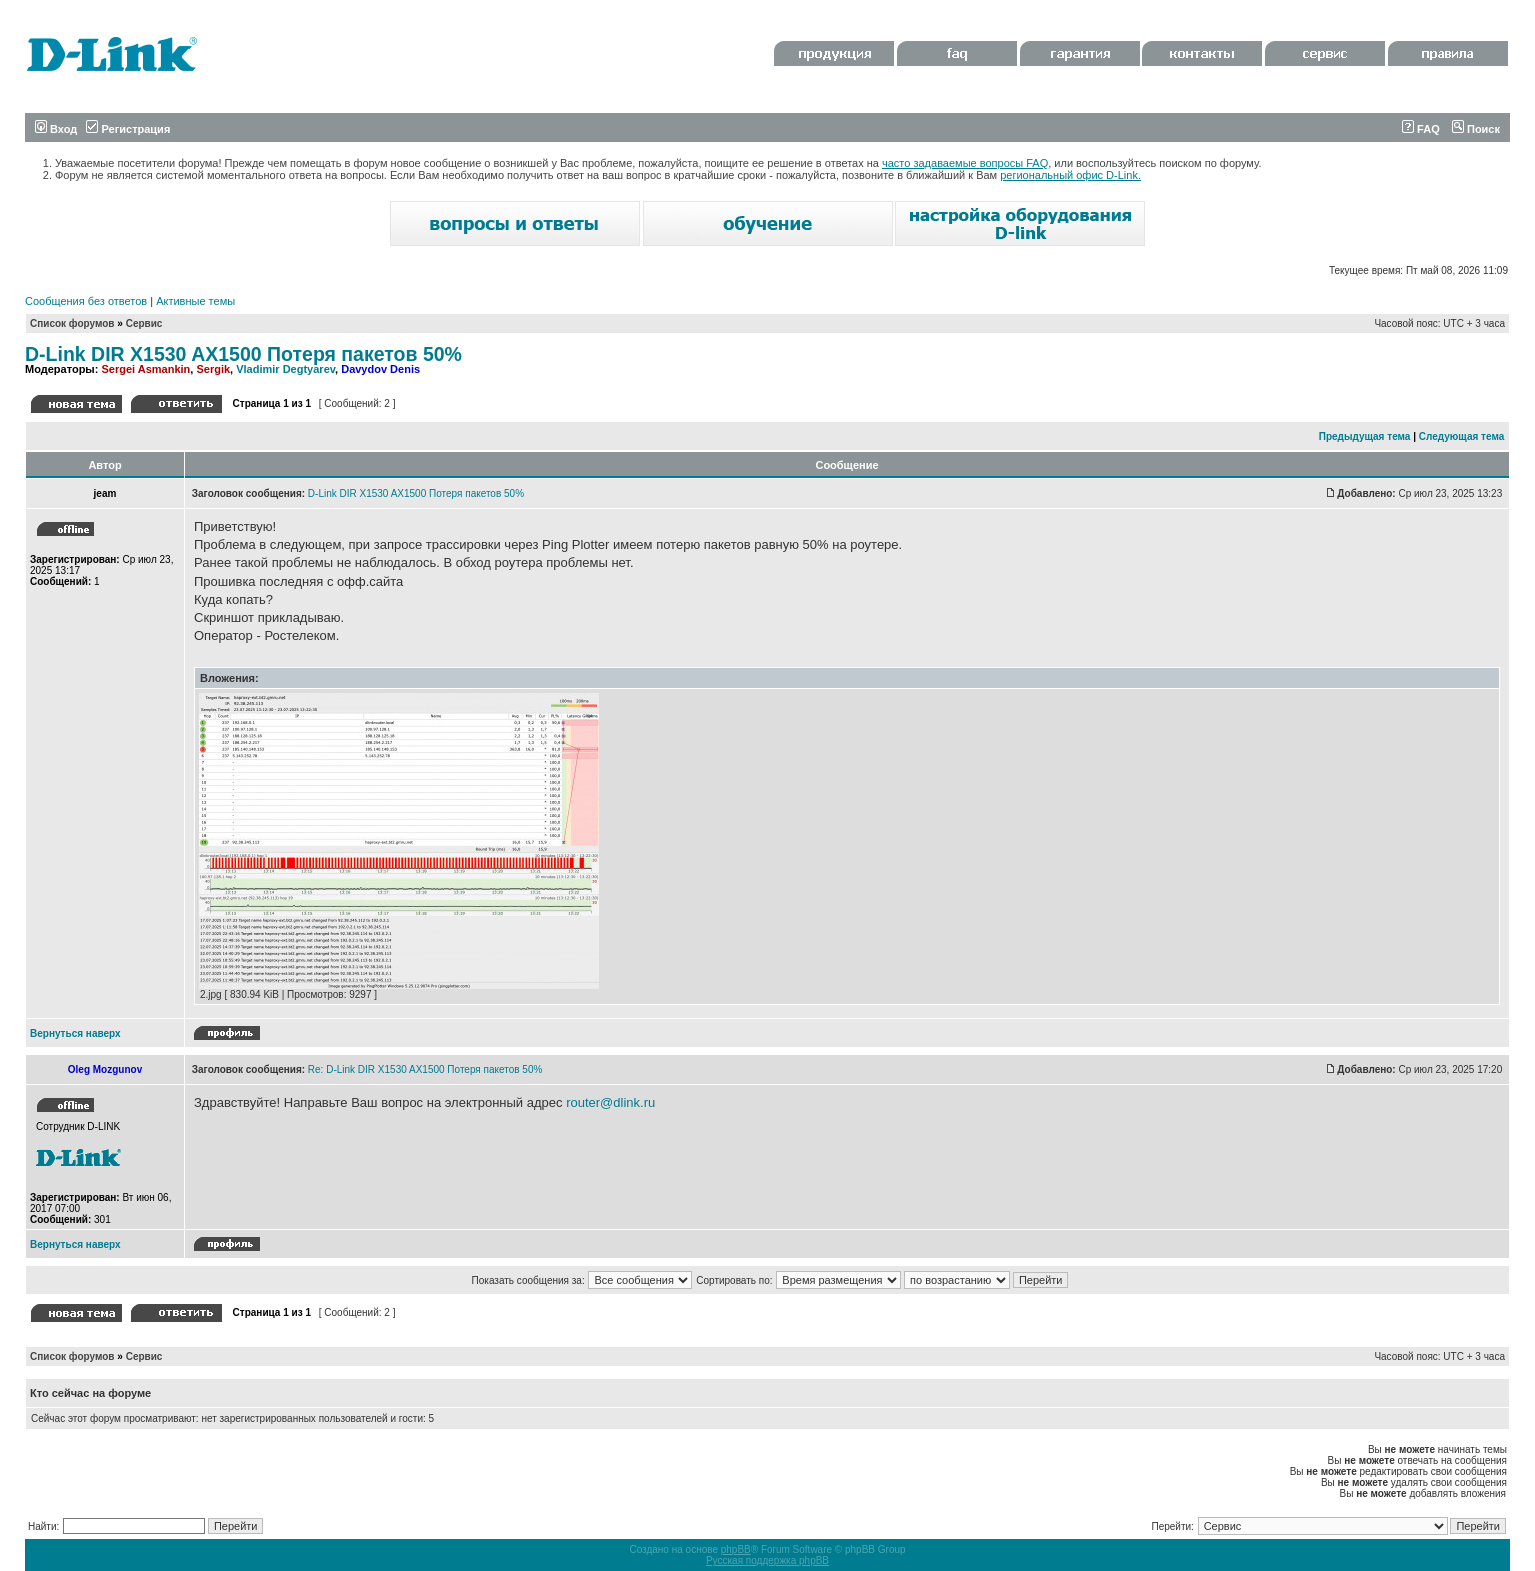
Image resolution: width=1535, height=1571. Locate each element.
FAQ (1421, 129)
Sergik (213, 369)
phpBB (736, 1549)
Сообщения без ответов (86, 301)
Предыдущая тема (1365, 436)
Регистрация (128, 129)
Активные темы (195, 301)
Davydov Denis (380, 369)
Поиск (1476, 129)
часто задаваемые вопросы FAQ (965, 163)
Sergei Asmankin (145, 369)
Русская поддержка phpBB (767, 1560)
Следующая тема (1461, 436)
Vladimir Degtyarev (285, 369)
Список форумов (72, 323)
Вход (56, 129)
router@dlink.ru (610, 1102)
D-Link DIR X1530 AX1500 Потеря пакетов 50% (243, 354)
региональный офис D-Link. (1070, 175)
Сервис (144, 323)
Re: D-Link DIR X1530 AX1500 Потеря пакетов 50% (425, 1069)
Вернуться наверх (75, 1033)
